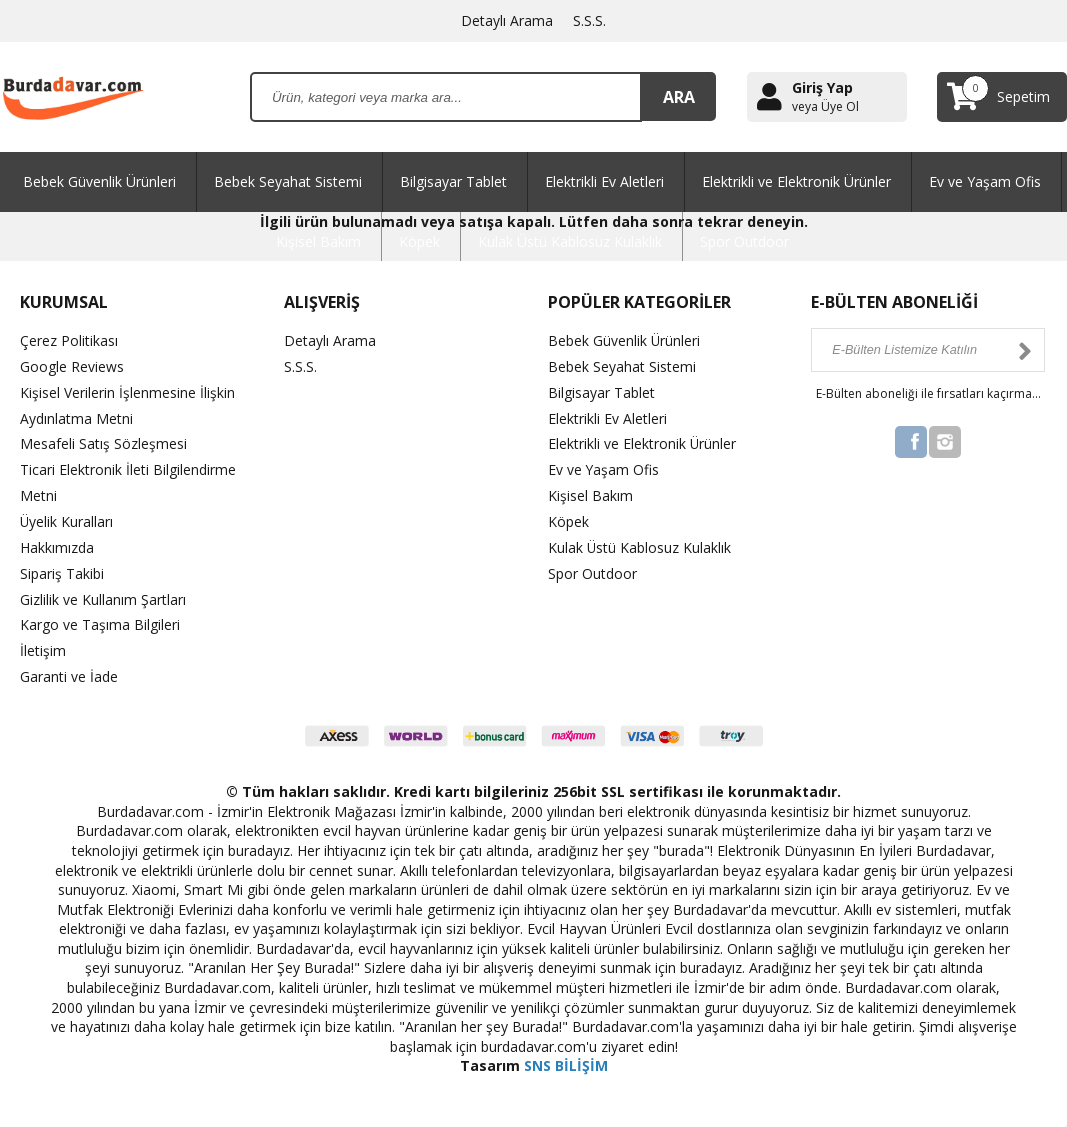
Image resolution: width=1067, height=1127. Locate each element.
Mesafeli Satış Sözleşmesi (103, 441)
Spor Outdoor (744, 241)
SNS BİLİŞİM (566, 1056)
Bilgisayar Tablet (453, 181)
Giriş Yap (822, 87)
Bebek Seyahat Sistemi (288, 181)
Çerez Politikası (69, 340)
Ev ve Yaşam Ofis (985, 181)
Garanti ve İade (69, 667)
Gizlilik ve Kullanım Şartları (103, 592)
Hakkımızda (57, 542)
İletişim (43, 642)
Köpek (419, 241)
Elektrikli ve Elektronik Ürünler (796, 181)
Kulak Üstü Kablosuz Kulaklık (570, 241)
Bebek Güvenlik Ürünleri (99, 181)
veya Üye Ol (825, 107)
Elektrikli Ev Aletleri (604, 181)
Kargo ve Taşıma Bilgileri (100, 617)
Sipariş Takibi (62, 567)
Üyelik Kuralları (67, 516)
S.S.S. (589, 20)
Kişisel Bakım (318, 241)
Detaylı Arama (507, 20)
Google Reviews (72, 365)
